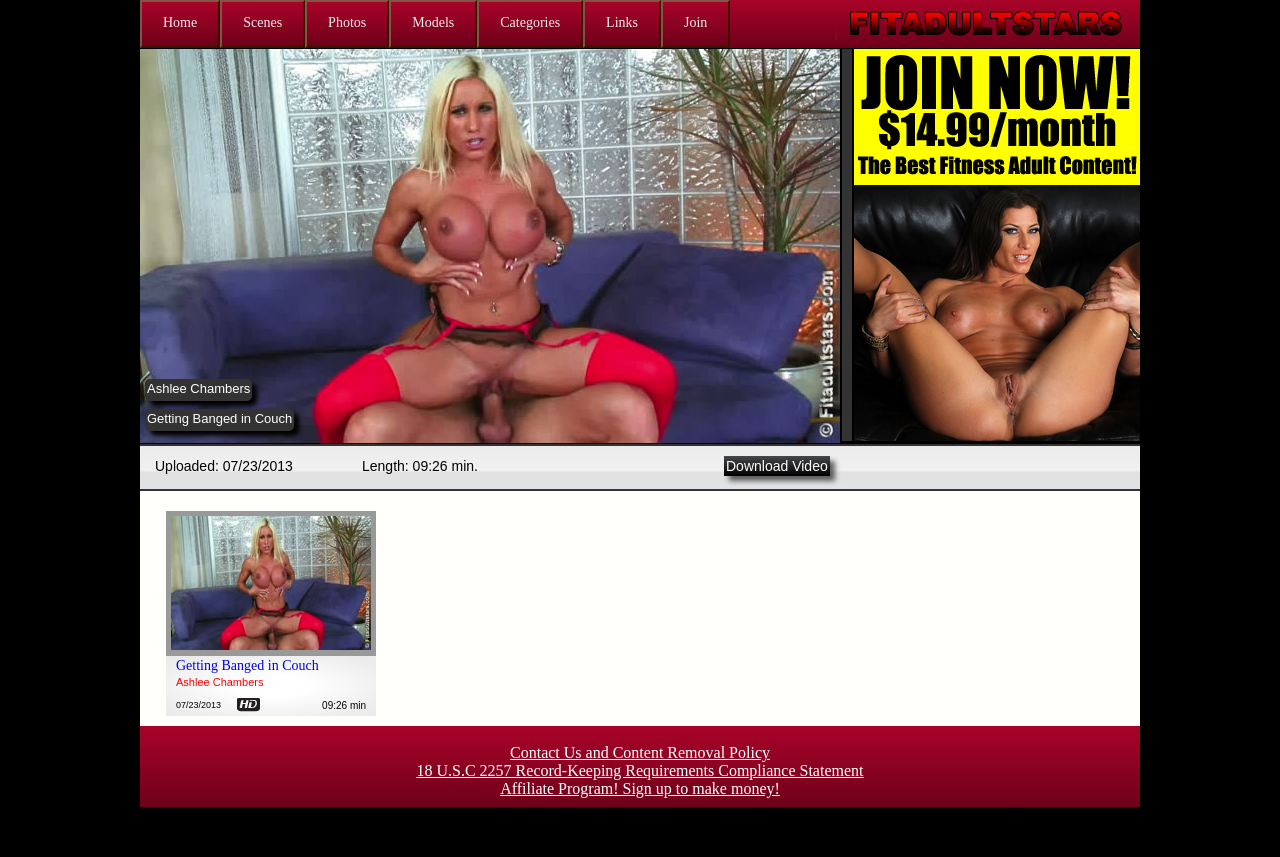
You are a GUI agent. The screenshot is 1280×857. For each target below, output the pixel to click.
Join (695, 22)
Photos (347, 22)
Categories (530, 22)
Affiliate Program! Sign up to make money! (640, 788)
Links (622, 22)
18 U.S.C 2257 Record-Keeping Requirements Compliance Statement (639, 770)
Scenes (262, 22)
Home (180, 22)
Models (433, 22)
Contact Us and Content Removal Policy (640, 752)
